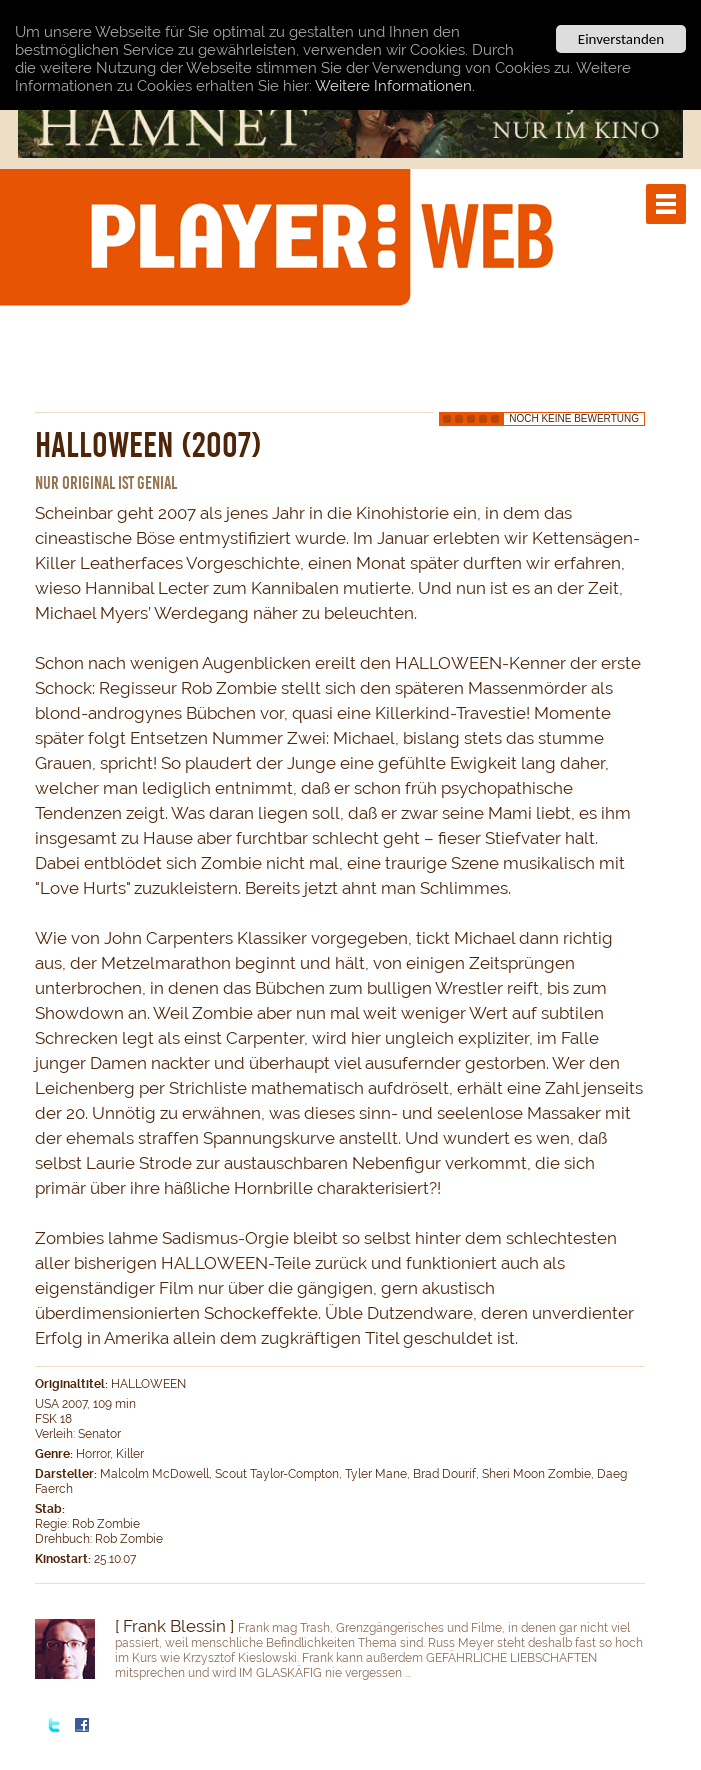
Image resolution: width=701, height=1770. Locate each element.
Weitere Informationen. (395, 85)
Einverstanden (621, 39)
